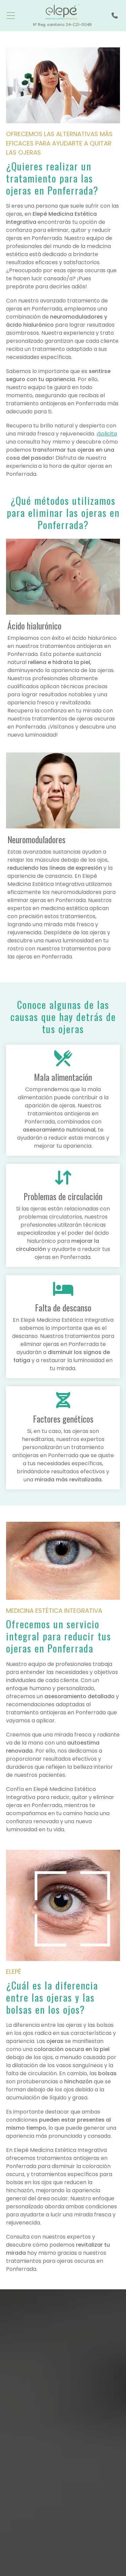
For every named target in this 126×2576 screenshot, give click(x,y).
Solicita (107, 434)
